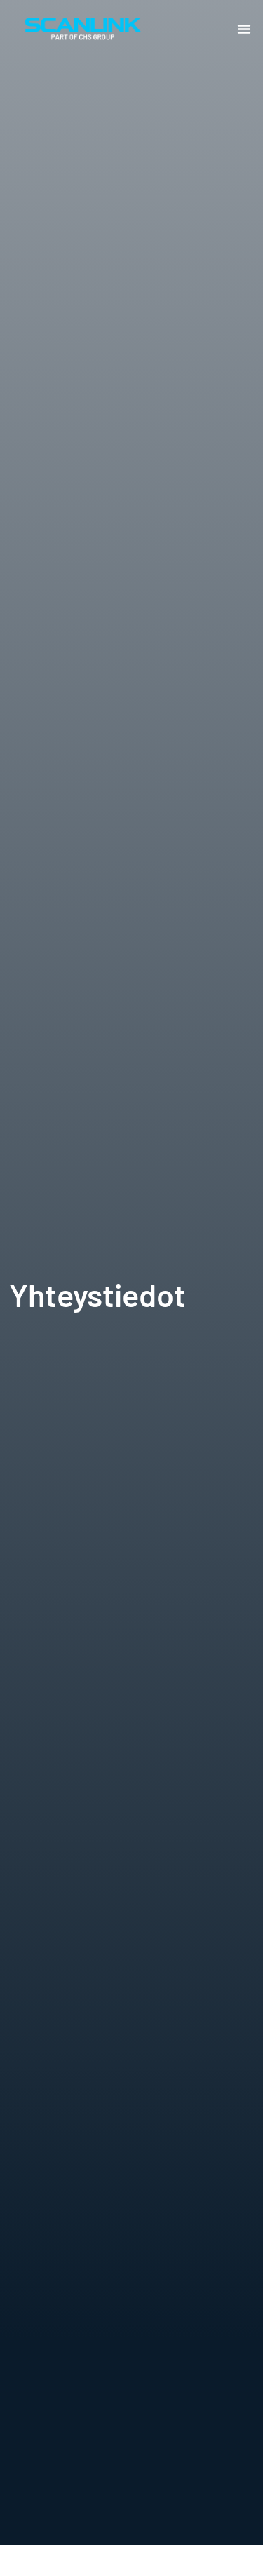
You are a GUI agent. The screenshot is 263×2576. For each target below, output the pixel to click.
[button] (244, 28)
